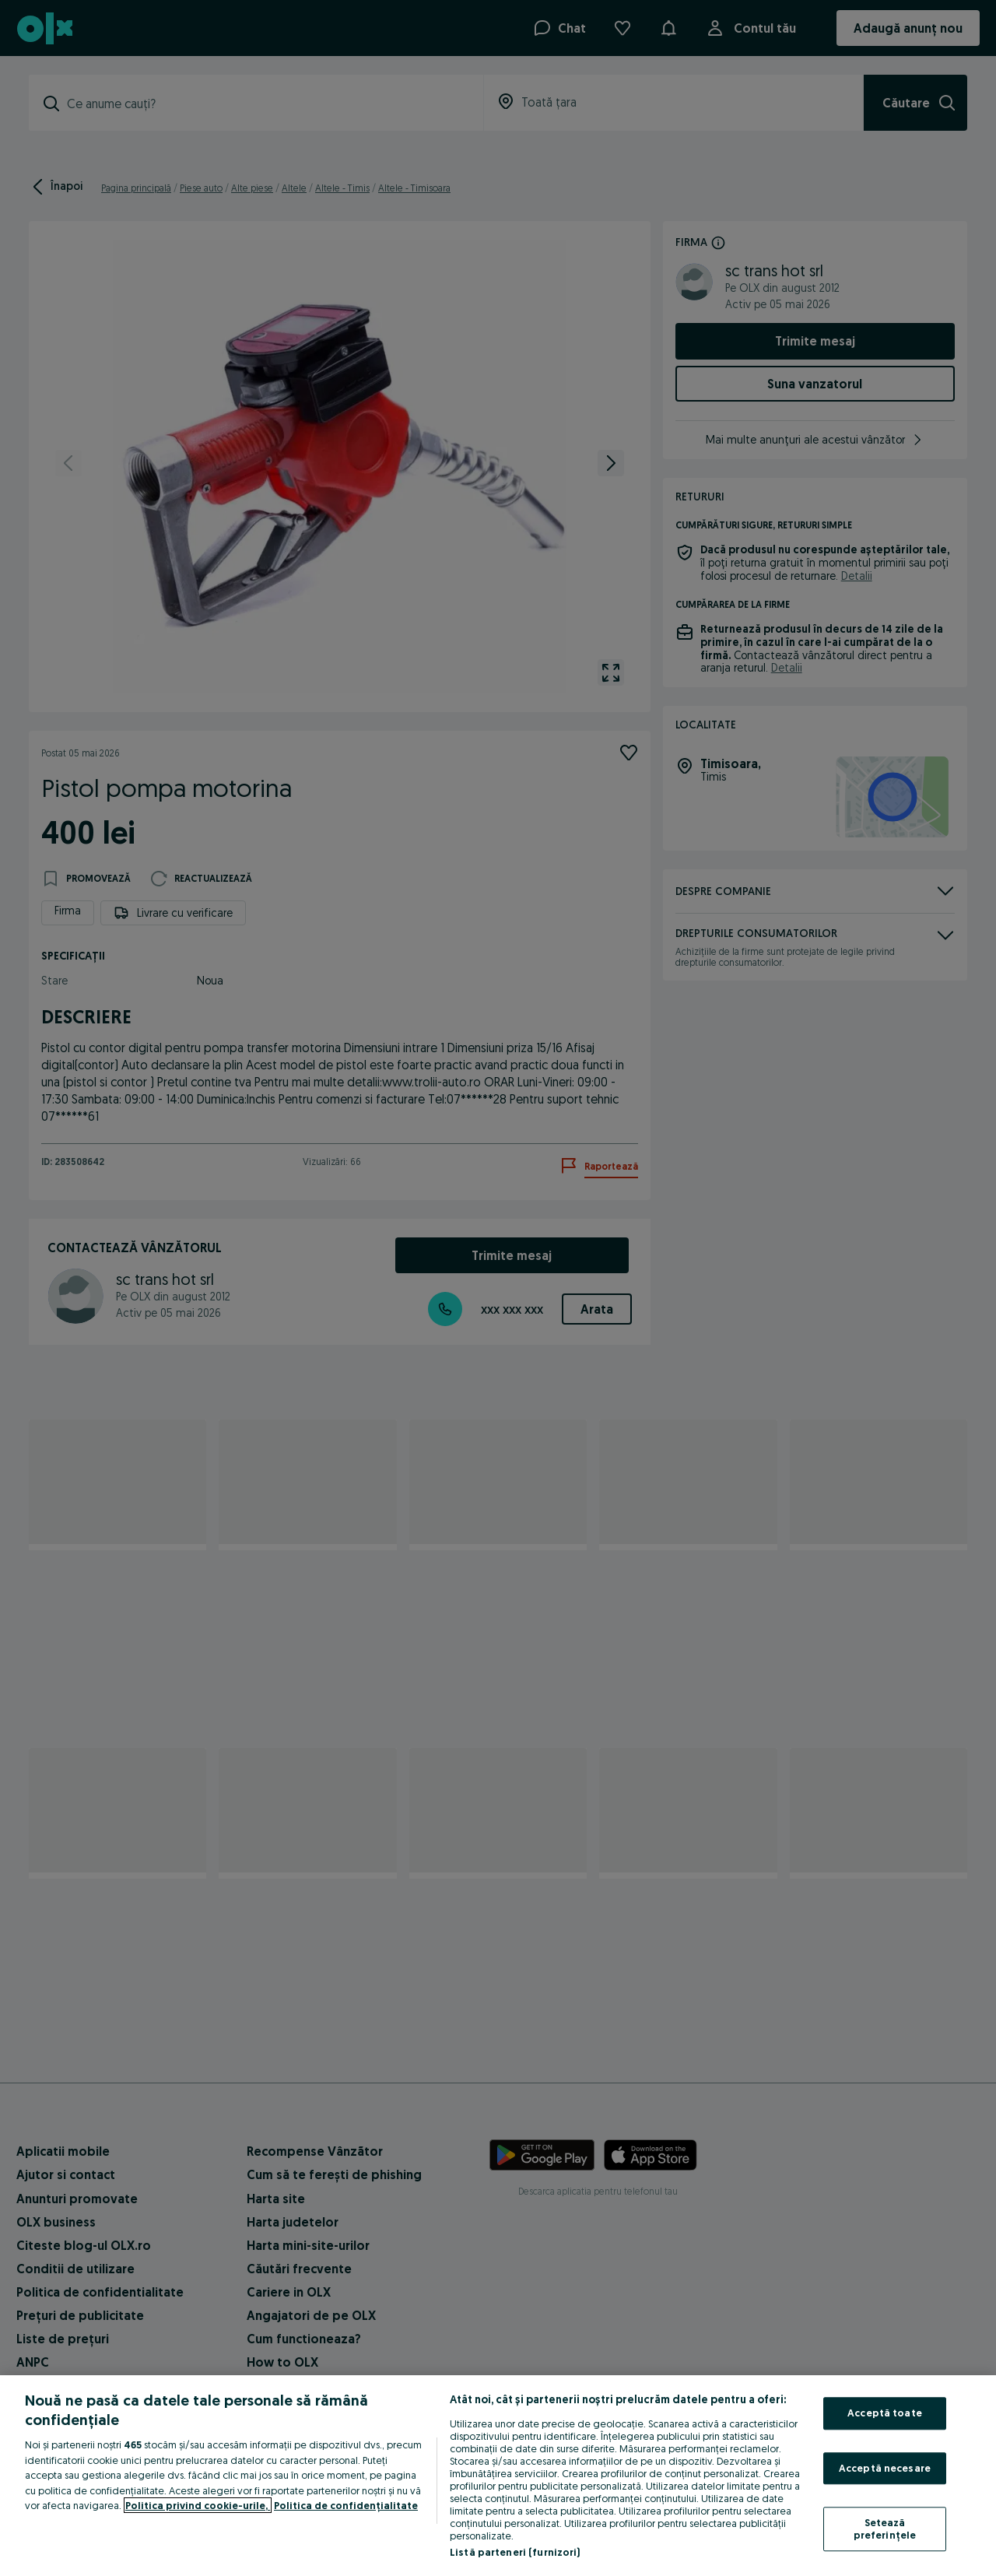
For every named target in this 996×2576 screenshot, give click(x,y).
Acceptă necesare (885, 2468)
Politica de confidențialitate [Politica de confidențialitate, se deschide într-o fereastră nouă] (346, 2505)
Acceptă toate (884, 2412)
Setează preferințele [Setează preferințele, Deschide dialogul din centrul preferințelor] (885, 2529)
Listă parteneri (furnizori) (515, 2552)
